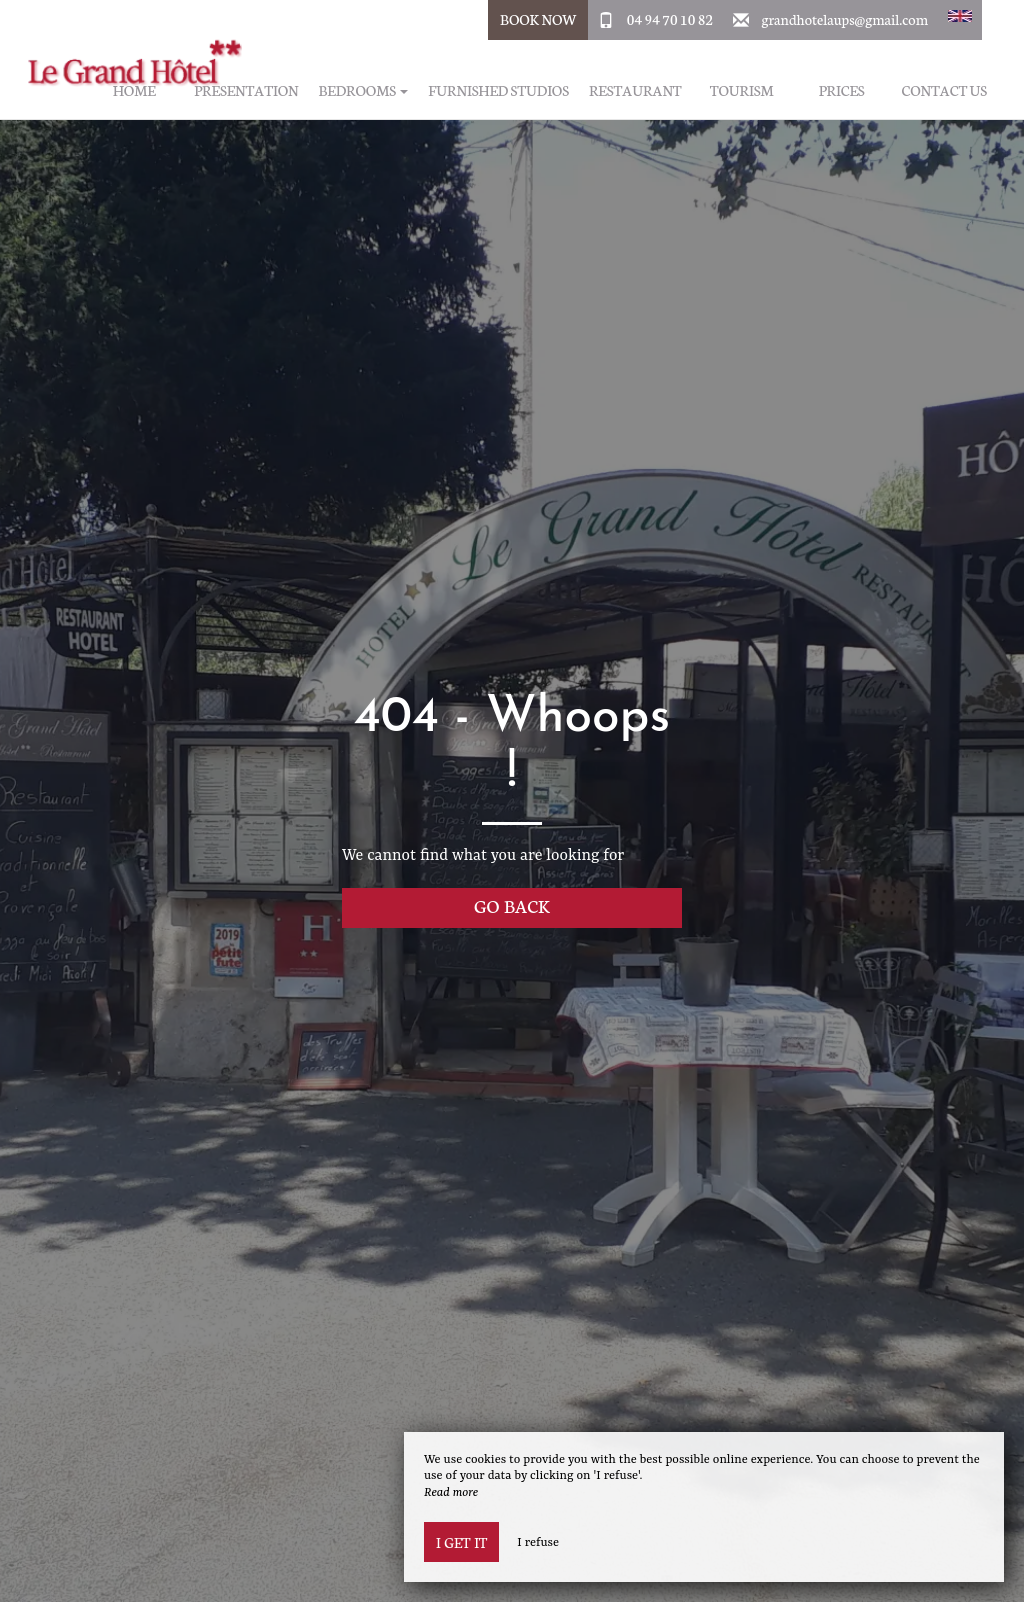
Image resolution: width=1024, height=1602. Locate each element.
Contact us (944, 90)
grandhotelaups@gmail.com (844, 19)
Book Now (538, 19)
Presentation (246, 90)
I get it (461, 1542)
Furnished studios (498, 90)
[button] (960, 20)
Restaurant (635, 90)
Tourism (742, 90)
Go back (512, 905)
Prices (842, 90)
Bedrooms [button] (363, 90)
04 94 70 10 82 (670, 19)
